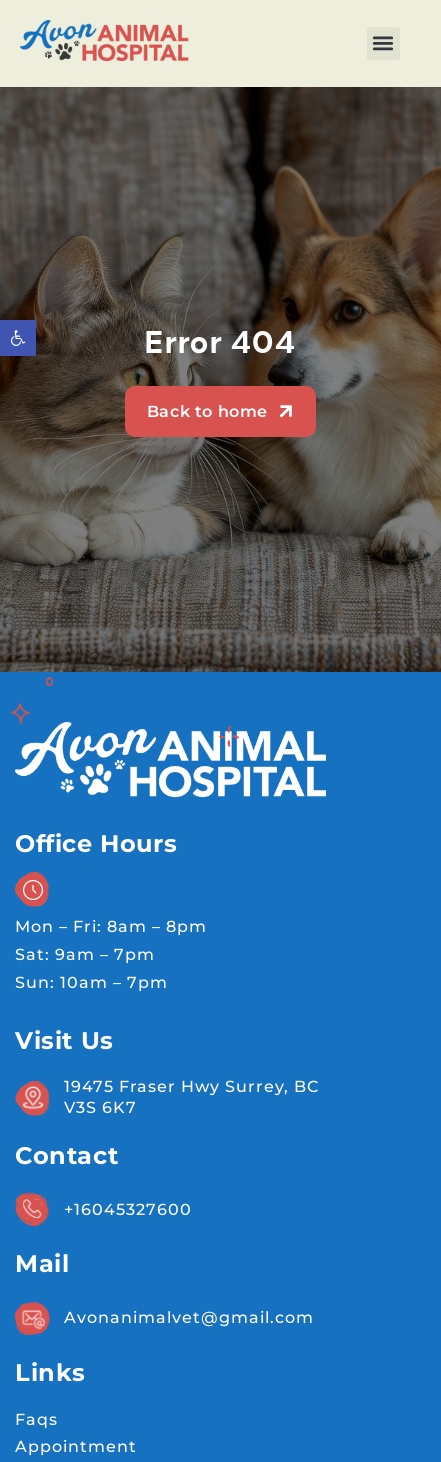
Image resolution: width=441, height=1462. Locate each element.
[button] (383, 43)
